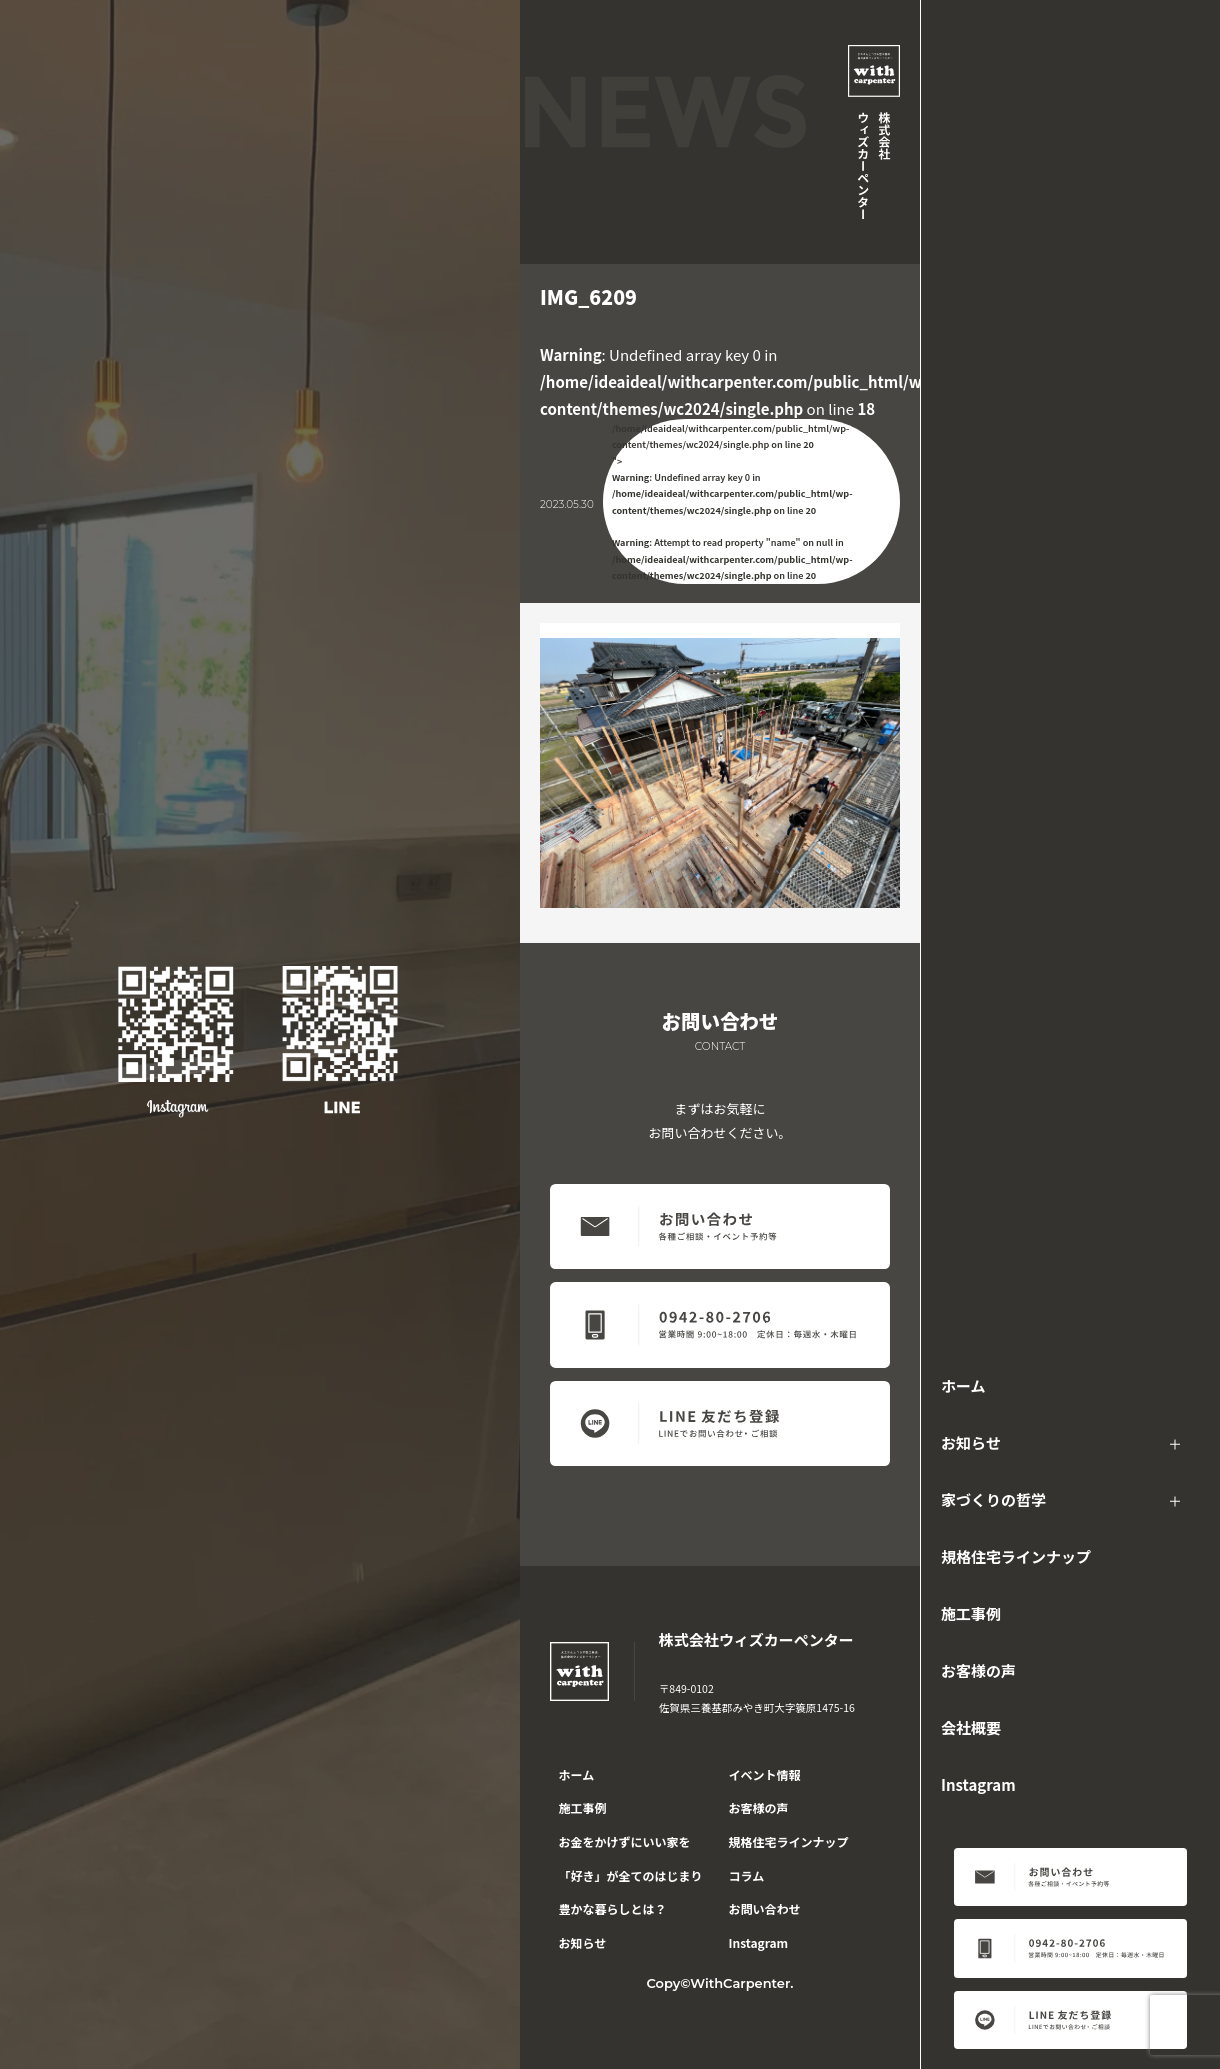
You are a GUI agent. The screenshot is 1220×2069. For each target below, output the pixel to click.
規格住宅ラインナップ (1016, 1556)
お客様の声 (978, 1670)
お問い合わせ (765, 1908)
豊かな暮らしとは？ (613, 1908)
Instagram (978, 1784)
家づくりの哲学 (993, 1499)
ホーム (963, 1385)
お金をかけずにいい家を (625, 1841)
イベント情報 (765, 1774)
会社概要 (971, 1727)
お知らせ (971, 1442)
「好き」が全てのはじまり (631, 1875)
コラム (747, 1875)
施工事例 (971, 1613)
